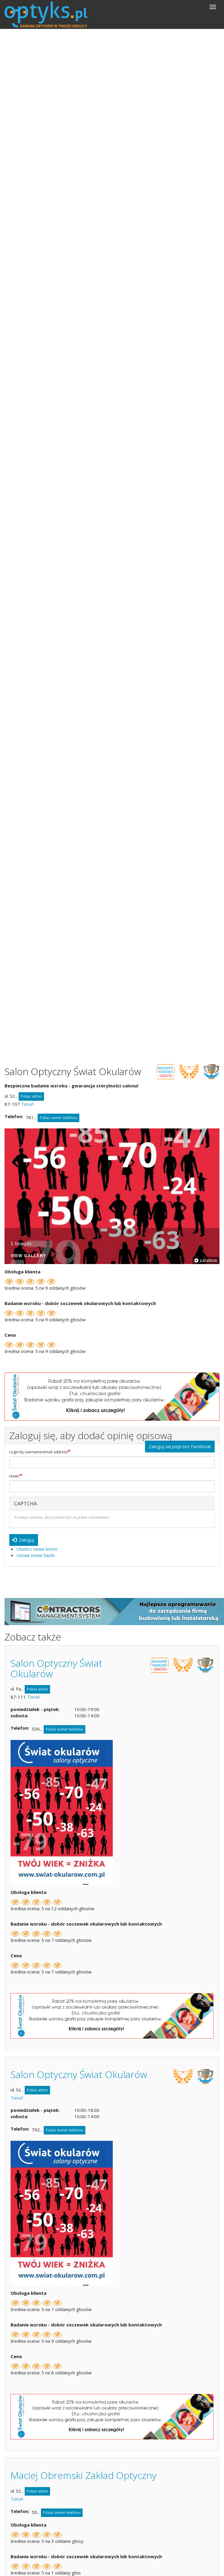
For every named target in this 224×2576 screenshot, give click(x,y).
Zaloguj (23, 1540)
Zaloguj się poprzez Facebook (180, 1446)
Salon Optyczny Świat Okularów (57, 1668)
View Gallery (28, 1255)
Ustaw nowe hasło (35, 1555)
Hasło (14, 1476)
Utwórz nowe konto (37, 1549)
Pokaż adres (31, 1096)
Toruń (27, 1104)
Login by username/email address (38, 1452)
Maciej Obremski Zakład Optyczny (83, 2475)
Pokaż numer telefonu (58, 1117)
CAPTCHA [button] (25, 1503)
